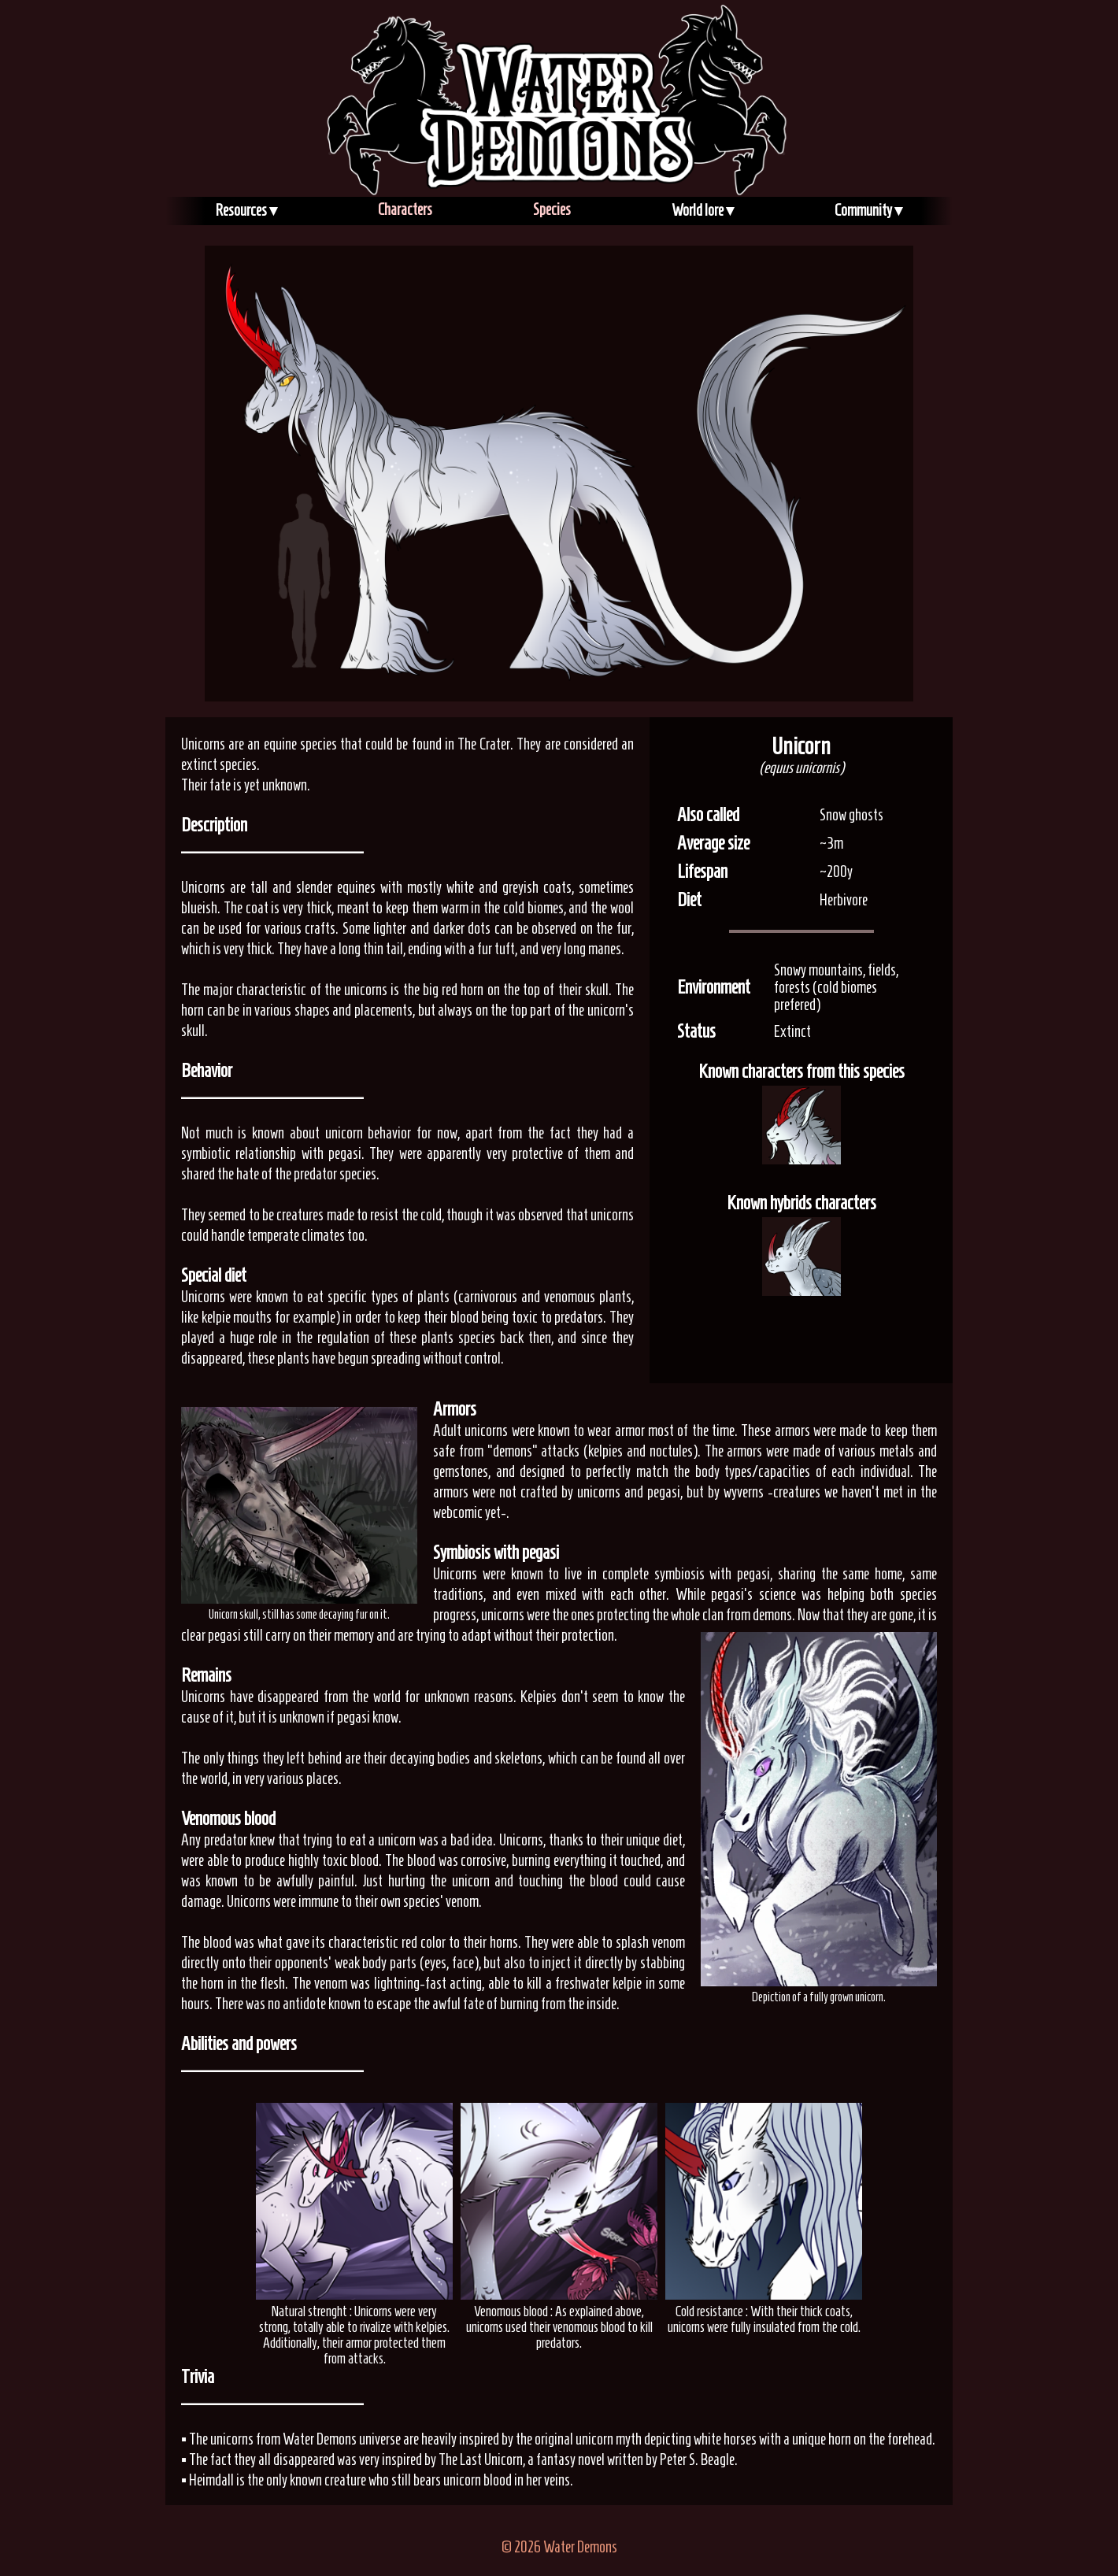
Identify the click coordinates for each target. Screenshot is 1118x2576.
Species (552, 209)
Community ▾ (868, 210)
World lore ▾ (703, 210)
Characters (405, 209)
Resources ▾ (246, 210)
